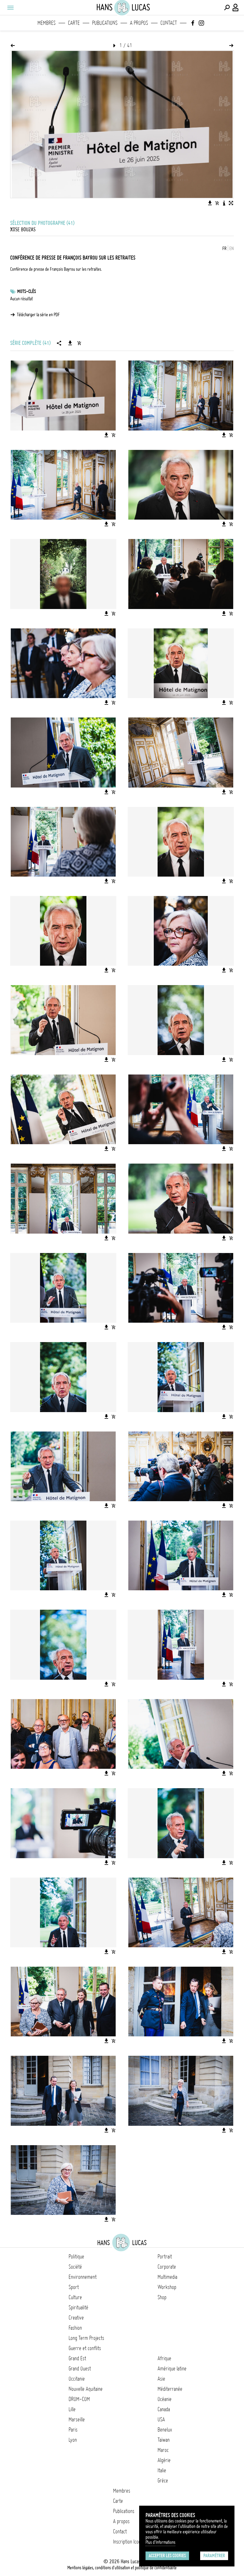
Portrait (165, 2256)
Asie (161, 2379)
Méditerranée (170, 2389)
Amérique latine (172, 2368)
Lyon (73, 2440)
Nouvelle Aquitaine (86, 2389)
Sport (74, 2287)
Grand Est (77, 2358)
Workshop (167, 2287)
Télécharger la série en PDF (38, 315)
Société (75, 2267)
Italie (162, 2470)
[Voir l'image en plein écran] (231, 203)
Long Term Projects (86, 2338)
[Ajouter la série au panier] (79, 343)
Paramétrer (214, 2555)
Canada (164, 2409)
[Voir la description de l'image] (224, 203)
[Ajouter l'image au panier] (217, 203)
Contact (168, 23)
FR (224, 248)
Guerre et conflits (85, 2348)
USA (161, 2419)
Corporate (167, 2267)
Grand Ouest (80, 2368)
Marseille (77, 2419)
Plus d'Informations (160, 2542)
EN (231, 248)
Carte (74, 23)
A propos (139, 23)
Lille (72, 2409)
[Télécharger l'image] (210, 203)
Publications (105, 23)
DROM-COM (79, 2399)
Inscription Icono (128, 2541)
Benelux (165, 2429)
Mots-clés (26, 291)
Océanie (165, 2399)
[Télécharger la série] (70, 343)
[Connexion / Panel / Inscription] (235, 7)
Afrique (164, 2358)
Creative (76, 2317)
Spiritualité (78, 2307)
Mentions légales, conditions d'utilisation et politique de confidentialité (122, 2568)
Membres (46, 23)
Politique (76, 2256)
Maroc (163, 2450)
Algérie (164, 2460)
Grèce (163, 2480)
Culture (75, 2297)
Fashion (75, 2328)
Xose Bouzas (23, 229)
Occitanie (77, 2379)
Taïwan (164, 2440)
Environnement (83, 2277)
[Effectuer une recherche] (226, 7)
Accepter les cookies (167, 2555)
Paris (73, 2429)
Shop (162, 2297)
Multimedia (167, 2277)
